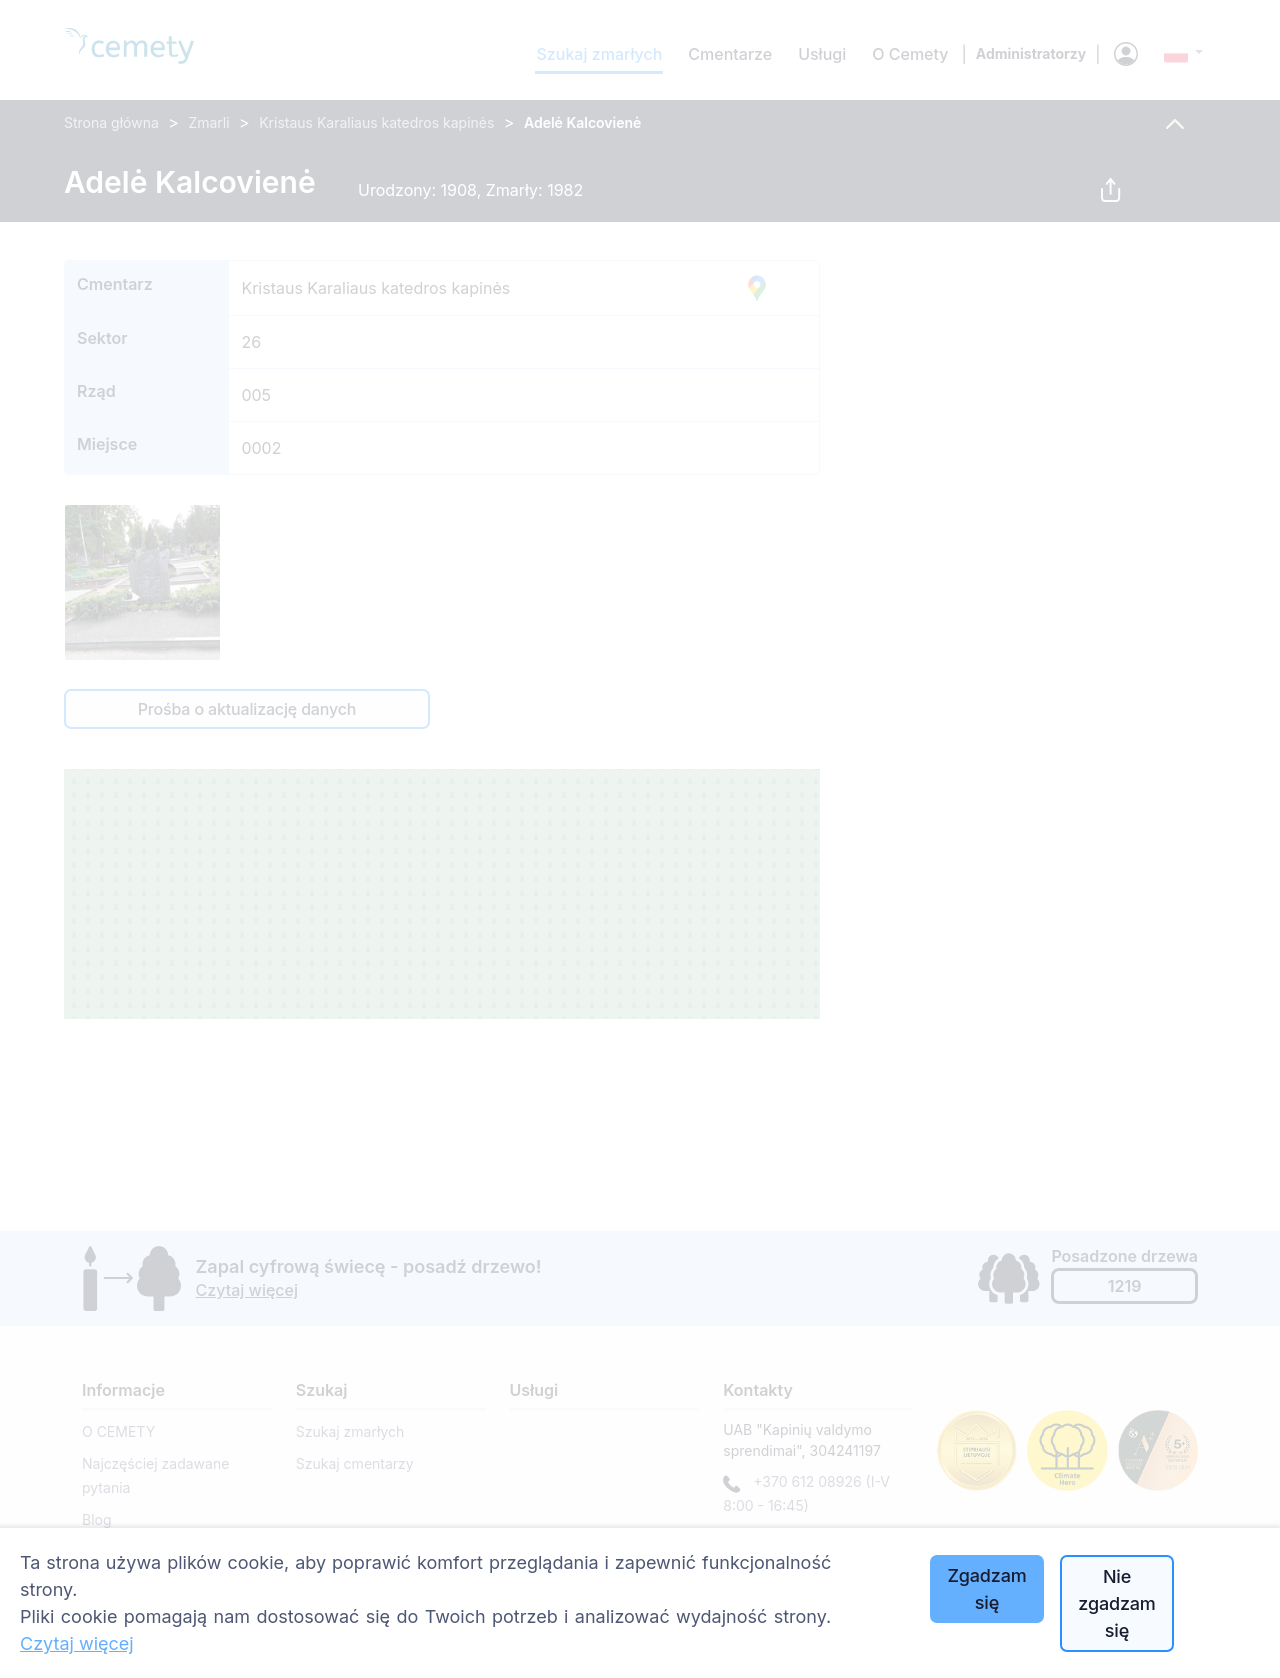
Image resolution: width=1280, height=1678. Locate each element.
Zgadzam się (986, 1589)
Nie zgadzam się (1116, 1603)
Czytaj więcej (77, 1643)
